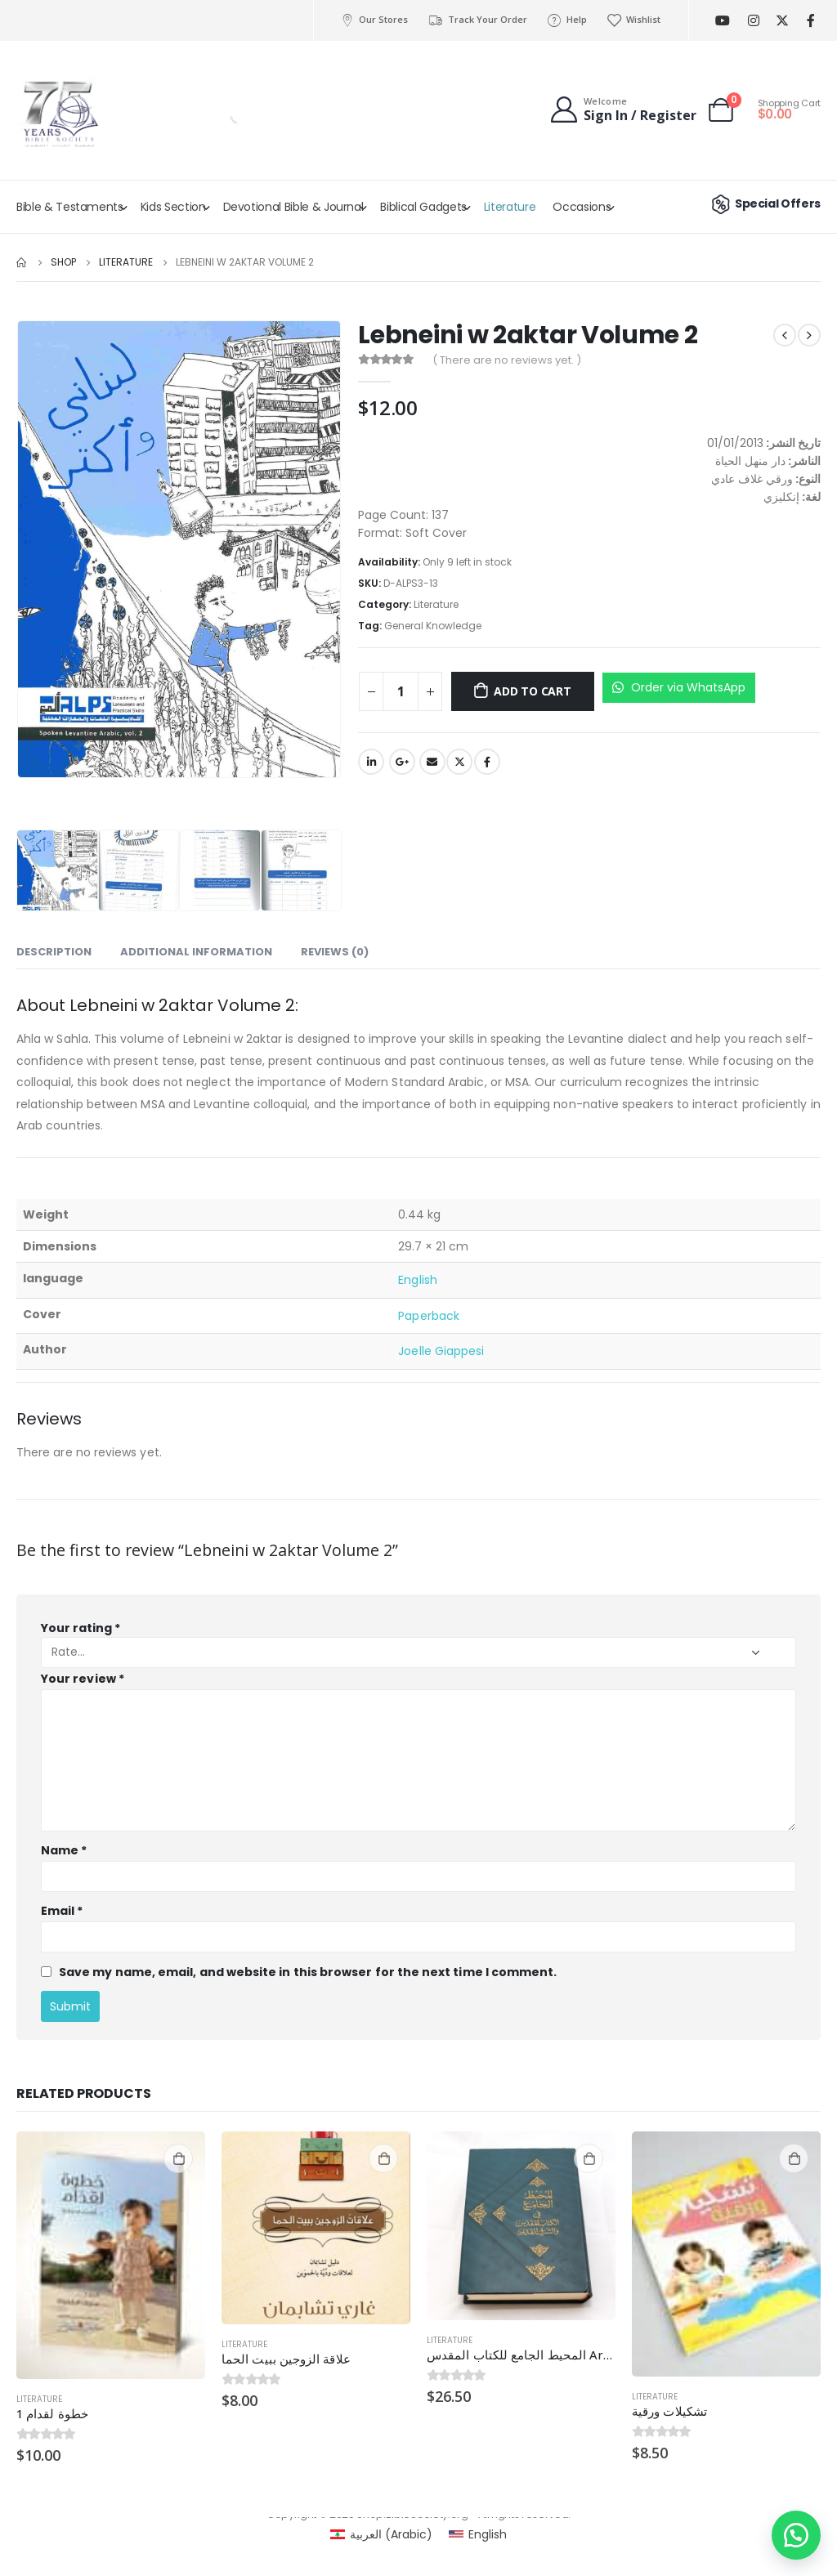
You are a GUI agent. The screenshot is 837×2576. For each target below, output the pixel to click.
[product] (110, 2255)
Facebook (487, 762)
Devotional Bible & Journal (293, 207)
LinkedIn (371, 762)
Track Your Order (476, 20)
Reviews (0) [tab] (335, 951)
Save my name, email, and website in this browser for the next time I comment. (308, 1971)
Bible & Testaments (69, 207)
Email (432, 762)
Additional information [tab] (196, 951)
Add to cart (532, 691)
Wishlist (633, 20)
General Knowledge (432, 626)
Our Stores (373, 20)
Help (567, 20)
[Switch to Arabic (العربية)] (381, 2534)
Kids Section (173, 207)
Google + (402, 762)
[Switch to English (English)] (478, 2534)
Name (64, 1850)
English (417, 1280)
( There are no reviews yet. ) (506, 360)
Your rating (80, 1628)
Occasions (582, 207)
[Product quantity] (400, 691)
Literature (510, 207)
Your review (82, 1678)
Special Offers (764, 203)
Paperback (428, 1316)
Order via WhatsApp (678, 687)
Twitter (459, 762)
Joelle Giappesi (441, 1351)
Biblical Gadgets (423, 207)
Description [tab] (54, 951)
